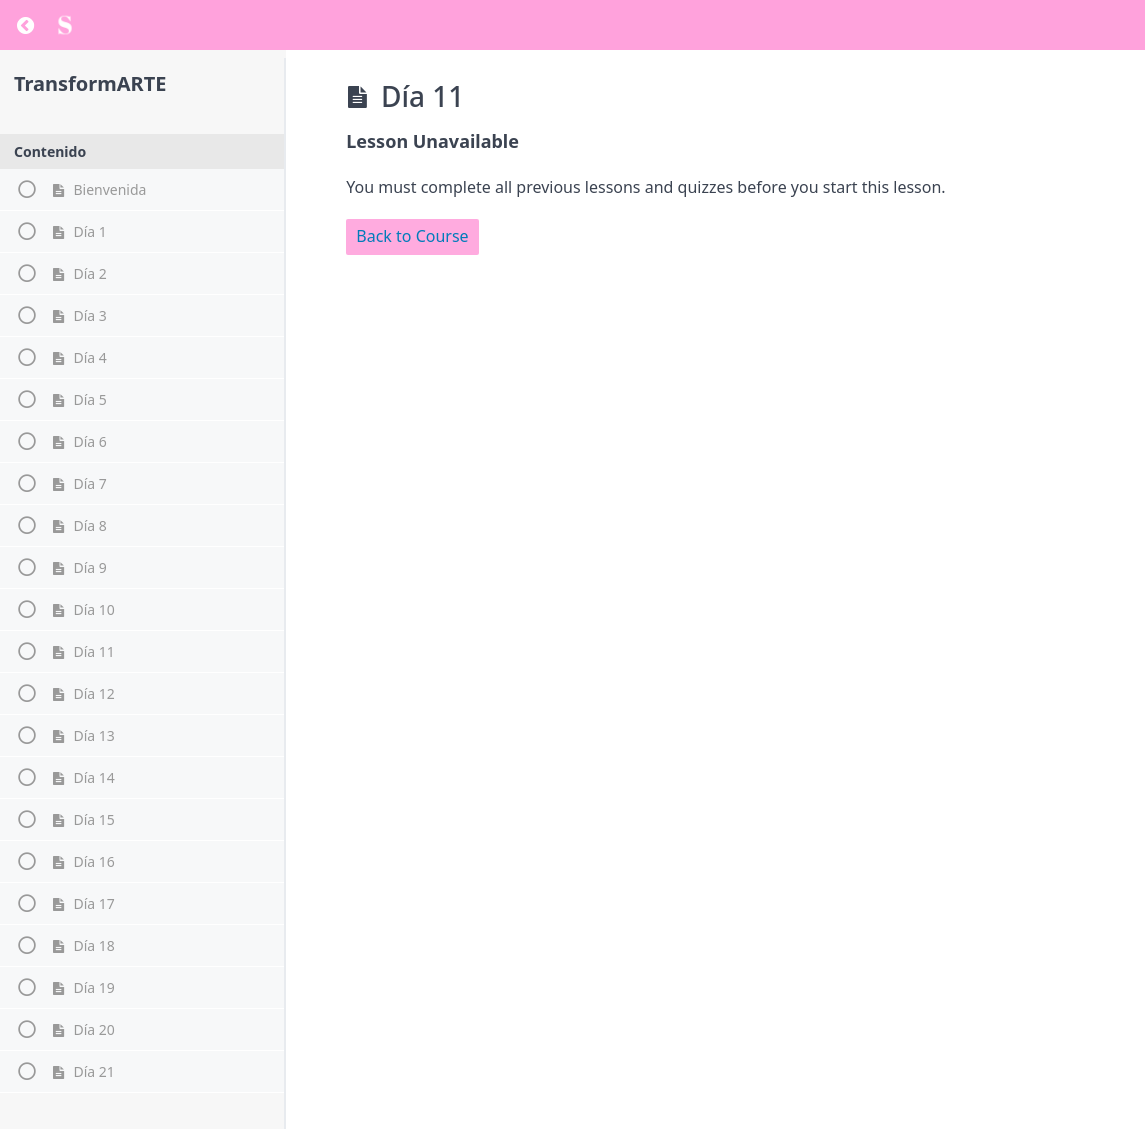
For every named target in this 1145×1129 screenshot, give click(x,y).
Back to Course (412, 236)
